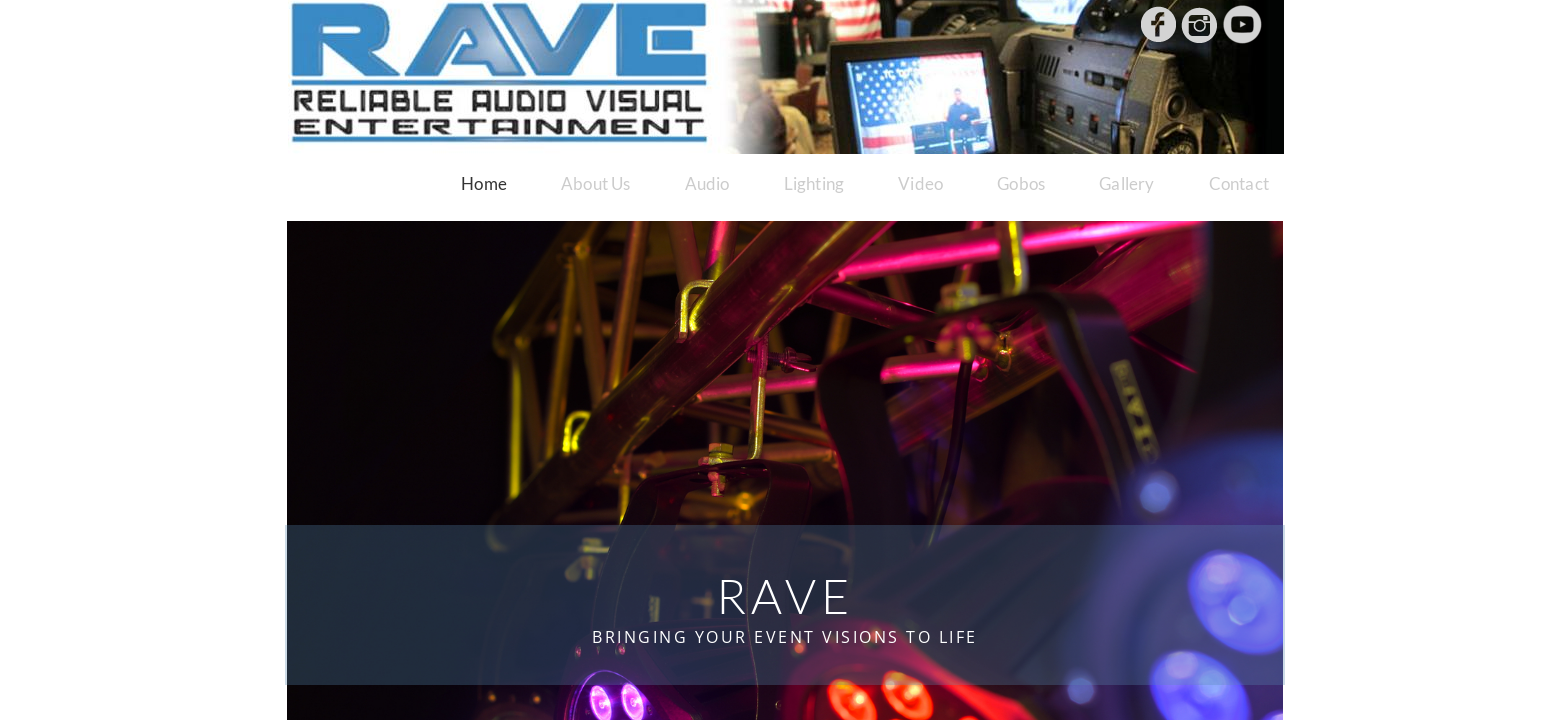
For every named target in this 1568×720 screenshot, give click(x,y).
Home (484, 183)
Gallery (1126, 183)
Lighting (814, 183)
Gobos (1021, 183)
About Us (596, 183)
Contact (1239, 183)
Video (920, 183)
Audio (707, 183)
